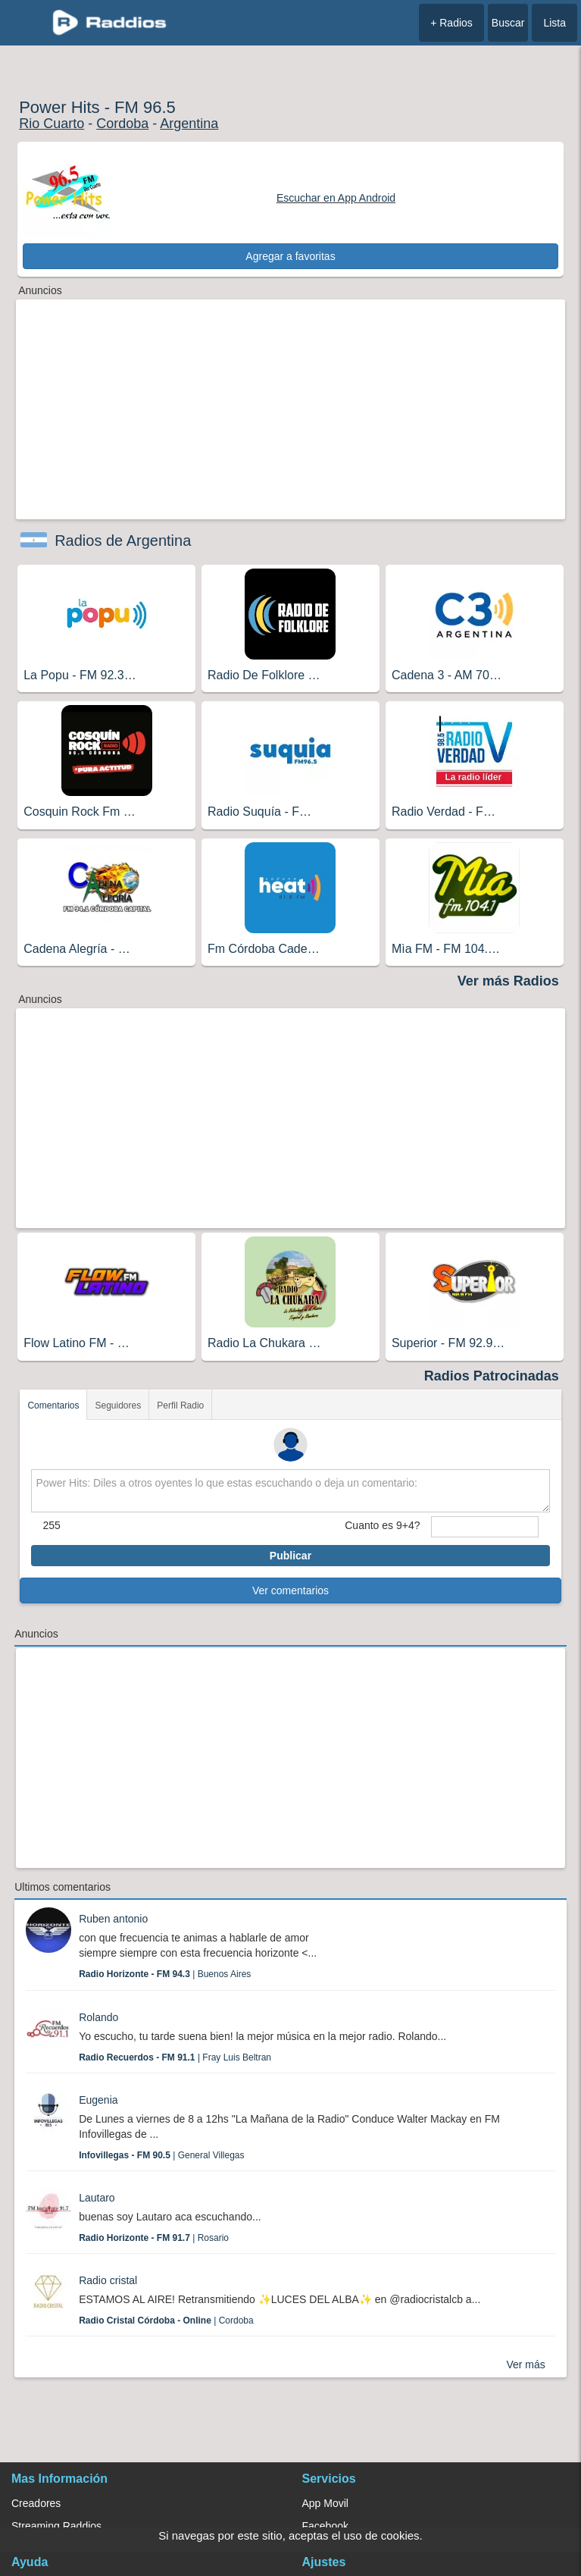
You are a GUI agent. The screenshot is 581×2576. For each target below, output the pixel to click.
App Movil (325, 2503)
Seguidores (118, 1405)
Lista (554, 23)
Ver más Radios (508, 981)
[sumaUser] (484, 1526)
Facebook (325, 2526)
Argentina (189, 123)
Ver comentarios (290, 1590)
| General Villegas (161, 2155)
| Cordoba (166, 2320)
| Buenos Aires (165, 1974)
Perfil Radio (180, 1405)
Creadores (36, 2503)
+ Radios (451, 23)
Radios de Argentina (123, 540)
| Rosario (154, 2238)
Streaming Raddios (56, 2526)
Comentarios (53, 1405)
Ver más (525, 2364)
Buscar (508, 23)
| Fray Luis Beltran (175, 2057)
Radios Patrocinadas (491, 1376)
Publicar (290, 1556)
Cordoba (122, 123)
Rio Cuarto (51, 123)
